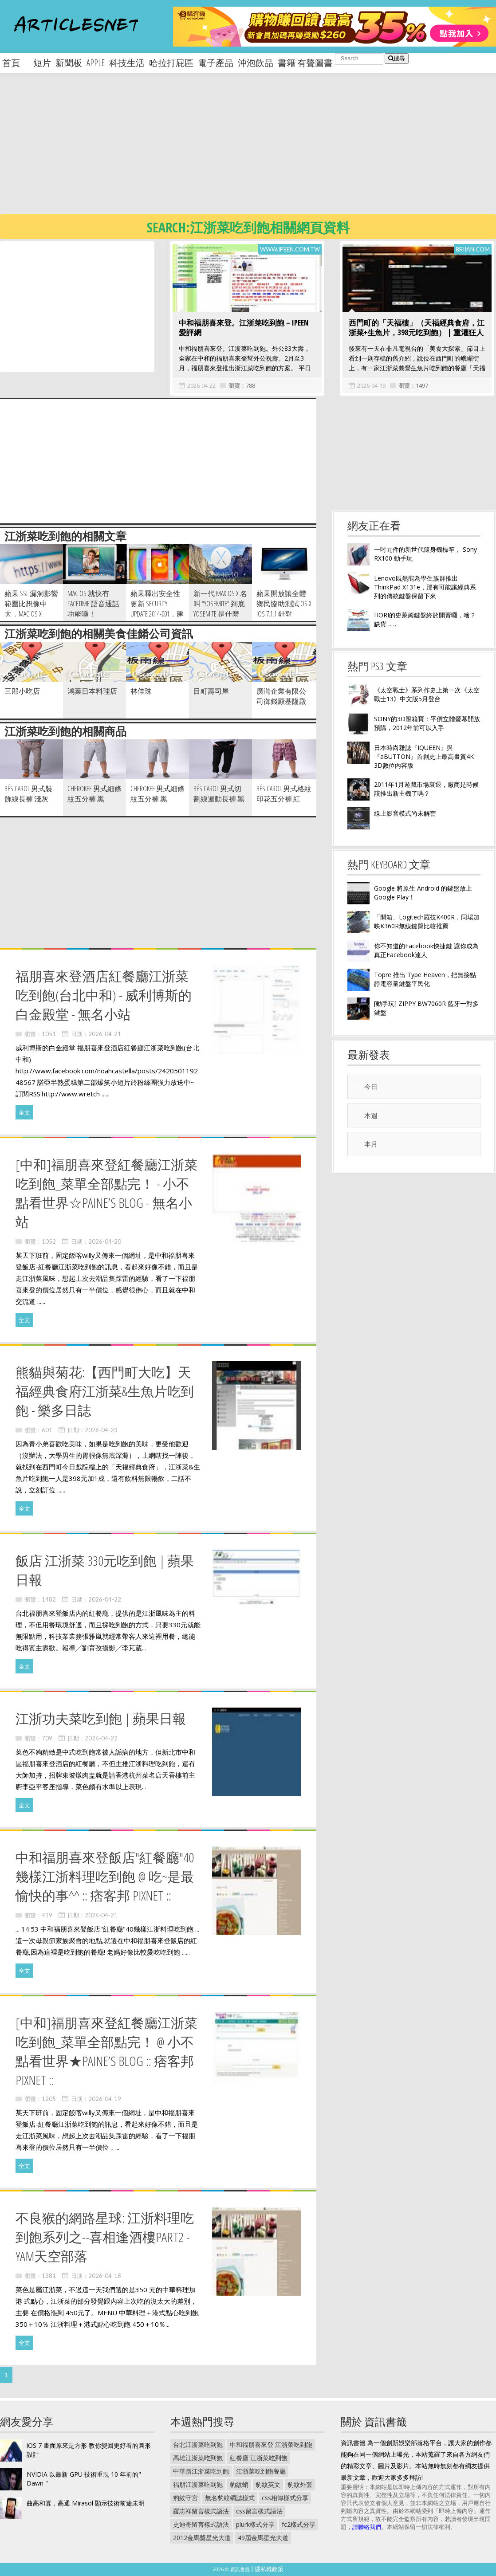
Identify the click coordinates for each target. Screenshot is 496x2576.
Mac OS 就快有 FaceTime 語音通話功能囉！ (93, 604)
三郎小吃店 (22, 691)
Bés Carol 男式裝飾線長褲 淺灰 (28, 794)
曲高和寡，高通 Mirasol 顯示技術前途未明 (86, 2503)
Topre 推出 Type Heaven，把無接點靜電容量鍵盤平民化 (425, 979)
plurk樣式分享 (255, 2524)
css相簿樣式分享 (285, 2498)
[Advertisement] (227, 151)
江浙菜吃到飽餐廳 (261, 2471)
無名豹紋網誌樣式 (230, 2498)
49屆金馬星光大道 (263, 2537)
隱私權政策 (269, 2568)
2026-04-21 (104, 1033)
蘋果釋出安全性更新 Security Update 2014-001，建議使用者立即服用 (157, 614)
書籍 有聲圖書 (305, 63)
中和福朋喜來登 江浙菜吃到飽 (271, 2444)
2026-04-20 (104, 1241)
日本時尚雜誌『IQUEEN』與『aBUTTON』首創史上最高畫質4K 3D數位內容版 (424, 756)
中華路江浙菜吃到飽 (201, 2471)
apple (96, 63)
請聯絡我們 (366, 2526)
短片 (42, 63)
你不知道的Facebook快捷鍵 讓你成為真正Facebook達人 (426, 950)
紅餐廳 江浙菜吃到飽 (258, 2458)
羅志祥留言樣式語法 (201, 2511)
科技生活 (127, 63)
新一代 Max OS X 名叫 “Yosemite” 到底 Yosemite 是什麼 (220, 604)
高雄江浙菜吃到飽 (198, 2458)
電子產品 (215, 63)
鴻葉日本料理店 (92, 691)
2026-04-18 (104, 2275)
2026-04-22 (201, 385)
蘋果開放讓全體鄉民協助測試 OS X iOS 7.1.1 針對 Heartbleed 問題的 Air (283, 614)
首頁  (15, 63)
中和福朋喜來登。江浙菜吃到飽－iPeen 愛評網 (243, 328)
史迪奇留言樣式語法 (201, 2524)
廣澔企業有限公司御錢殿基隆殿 (281, 696)
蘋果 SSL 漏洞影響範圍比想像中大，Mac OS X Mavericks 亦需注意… (31, 614)
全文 (24, 1112)
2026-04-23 (101, 1429)
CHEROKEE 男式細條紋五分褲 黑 (94, 794)
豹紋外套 (299, 2484)
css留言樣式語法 (259, 2511)
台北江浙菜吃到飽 (198, 2444)
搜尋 (396, 58)
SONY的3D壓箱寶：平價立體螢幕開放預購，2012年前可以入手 (427, 723)
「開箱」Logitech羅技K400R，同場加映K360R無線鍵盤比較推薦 (427, 921)
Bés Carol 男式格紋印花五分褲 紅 (283, 794)
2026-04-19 (371, 385)
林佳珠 (141, 691)
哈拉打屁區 (171, 63)
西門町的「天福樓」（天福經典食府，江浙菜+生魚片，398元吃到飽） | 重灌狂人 (416, 328)
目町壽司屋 (211, 691)
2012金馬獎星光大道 (202, 2537)
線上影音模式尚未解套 (405, 813)
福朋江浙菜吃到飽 (198, 2484)
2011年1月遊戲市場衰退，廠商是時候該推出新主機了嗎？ (426, 788)
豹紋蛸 (239, 2484)
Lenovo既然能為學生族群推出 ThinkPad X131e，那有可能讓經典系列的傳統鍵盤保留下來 (425, 587)
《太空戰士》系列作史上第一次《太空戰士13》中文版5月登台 (427, 694)
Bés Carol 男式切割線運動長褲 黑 (218, 794)
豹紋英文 (268, 2484)
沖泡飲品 (255, 63)
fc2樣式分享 (298, 2524)
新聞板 (68, 63)
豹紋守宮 (185, 2498)
